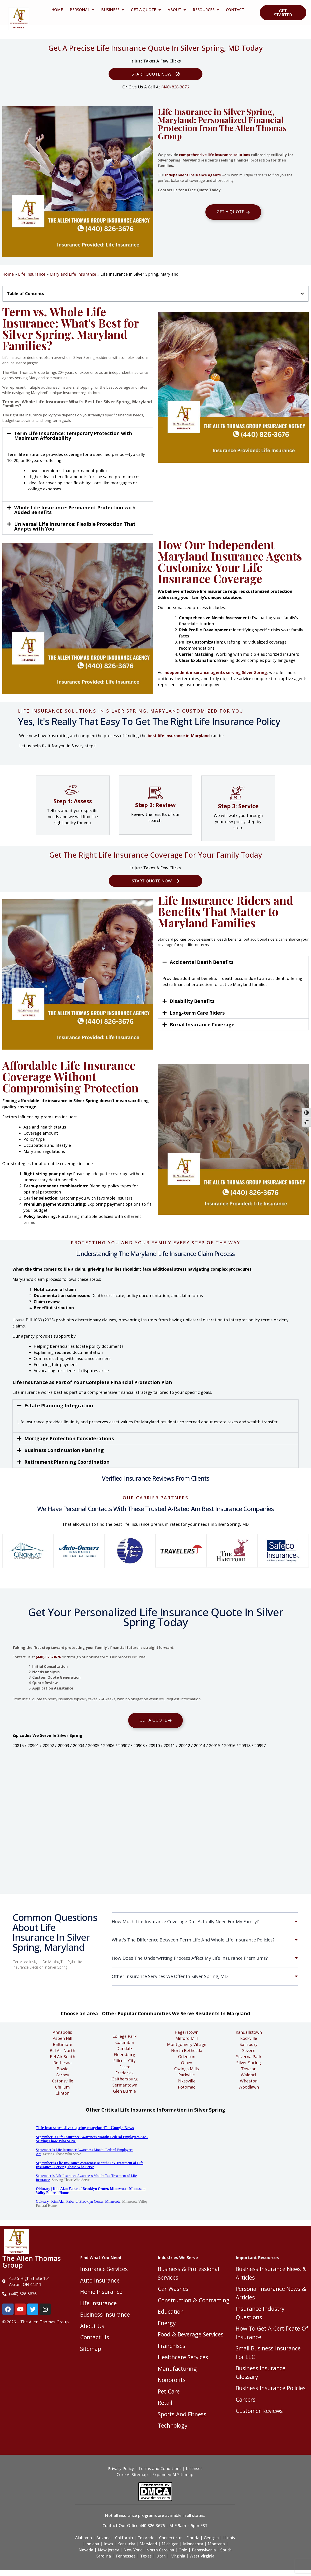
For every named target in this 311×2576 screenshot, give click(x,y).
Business (112, 10)
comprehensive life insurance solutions (214, 154)
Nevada (86, 2550)
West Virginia (202, 2556)
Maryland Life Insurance (73, 274)
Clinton (63, 2093)
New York (132, 2550)
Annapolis (62, 2032)
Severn (248, 2050)
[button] (302, 294)
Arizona (103, 2537)
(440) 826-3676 (175, 87)
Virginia (178, 2556)
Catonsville (62, 2081)
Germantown (124, 2085)
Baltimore (62, 2044)
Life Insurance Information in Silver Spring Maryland (217, 2166)
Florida (192, 2537)
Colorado (146, 2537)
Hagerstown (186, 2032)
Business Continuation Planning (64, 1450)
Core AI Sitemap (132, 2474)
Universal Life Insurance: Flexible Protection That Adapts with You (74, 526)
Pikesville (186, 2081)
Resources (206, 10)
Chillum (62, 2087)
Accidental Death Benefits (202, 962)
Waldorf (248, 2074)
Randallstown (249, 2032)
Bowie (62, 2068)
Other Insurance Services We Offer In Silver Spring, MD (170, 1976)
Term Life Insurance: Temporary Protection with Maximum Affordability (73, 435)
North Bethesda (186, 2050)
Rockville (248, 2038)
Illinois (229, 2537)
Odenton (186, 2056)
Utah (161, 2556)
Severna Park (248, 2056)
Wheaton (249, 2081)
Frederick (124, 2072)
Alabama (83, 2537)
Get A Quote (146, 10)
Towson (248, 2068)
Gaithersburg (124, 2079)
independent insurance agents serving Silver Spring (215, 672)
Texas (146, 2556)
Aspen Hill (62, 2038)
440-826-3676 (152, 2525)
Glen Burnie (124, 2091)
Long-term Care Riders (197, 1012)
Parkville (186, 2074)
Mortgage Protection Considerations (69, 1438)
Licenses (194, 2468)
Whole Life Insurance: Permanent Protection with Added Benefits (75, 509)
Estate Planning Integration (58, 1405)
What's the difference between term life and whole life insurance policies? (193, 1940)
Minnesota (193, 2543)
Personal (82, 10)
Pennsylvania (204, 2550)
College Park (124, 2036)
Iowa (108, 2543)
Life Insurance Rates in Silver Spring (93, 2166)
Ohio (183, 2550)
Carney (62, 2074)
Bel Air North (62, 2050)
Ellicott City (124, 2060)
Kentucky (126, 2543)
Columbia (124, 2042)
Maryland (148, 2543)
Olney (186, 2062)
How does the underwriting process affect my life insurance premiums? (190, 1958)
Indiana (92, 2543)
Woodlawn (249, 2087)
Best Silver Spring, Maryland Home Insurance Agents (93, 1812)
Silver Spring (248, 2062)
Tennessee (125, 2556)
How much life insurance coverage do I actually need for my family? (185, 1921)
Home (57, 9)
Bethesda (62, 2062)
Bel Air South (62, 2056)
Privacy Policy (121, 2468)
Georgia (211, 2537)
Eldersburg (124, 2054)
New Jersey (108, 2550)
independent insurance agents (193, 175)
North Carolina (160, 2550)
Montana (216, 2543)
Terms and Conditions (159, 2468)
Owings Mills (186, 2068)
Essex (124, 2066)
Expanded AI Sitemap (172, 2474)
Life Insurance (31, 274)
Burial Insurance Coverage (202, 1024)
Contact (235, 9)
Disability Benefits (192, 1001)
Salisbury (249, 2044)
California (124, 2537)
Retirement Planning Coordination (67, 1462)
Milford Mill (186, 2038)
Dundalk (124, 2048)
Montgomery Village (186, 2044)
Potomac (186, 2087)
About (177, 10)
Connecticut (170, 2537)
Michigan (170, 2543)
